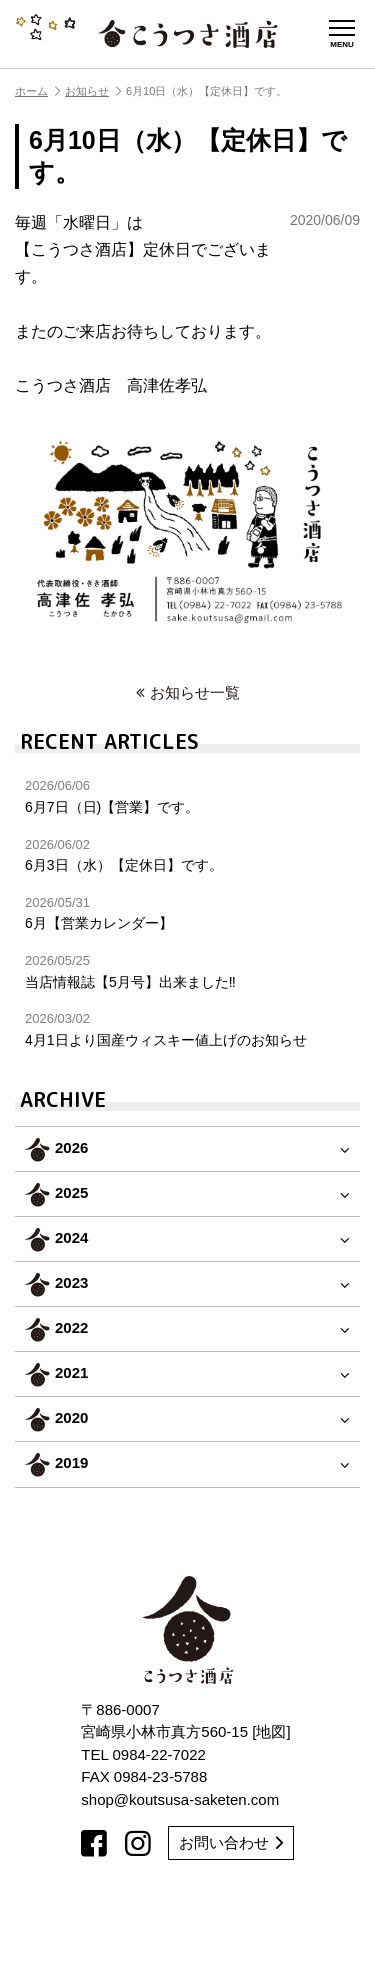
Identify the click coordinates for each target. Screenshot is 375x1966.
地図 (271, 1731)
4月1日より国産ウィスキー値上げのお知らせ (187, 1029)
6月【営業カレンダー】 (187, 913)
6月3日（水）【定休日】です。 (187, 855)
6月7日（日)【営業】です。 (187, 796)
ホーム (37, 91)
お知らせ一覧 (188, 692)
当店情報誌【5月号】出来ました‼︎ (187, 971)
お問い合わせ (231, 1842)
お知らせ (93, 91)
